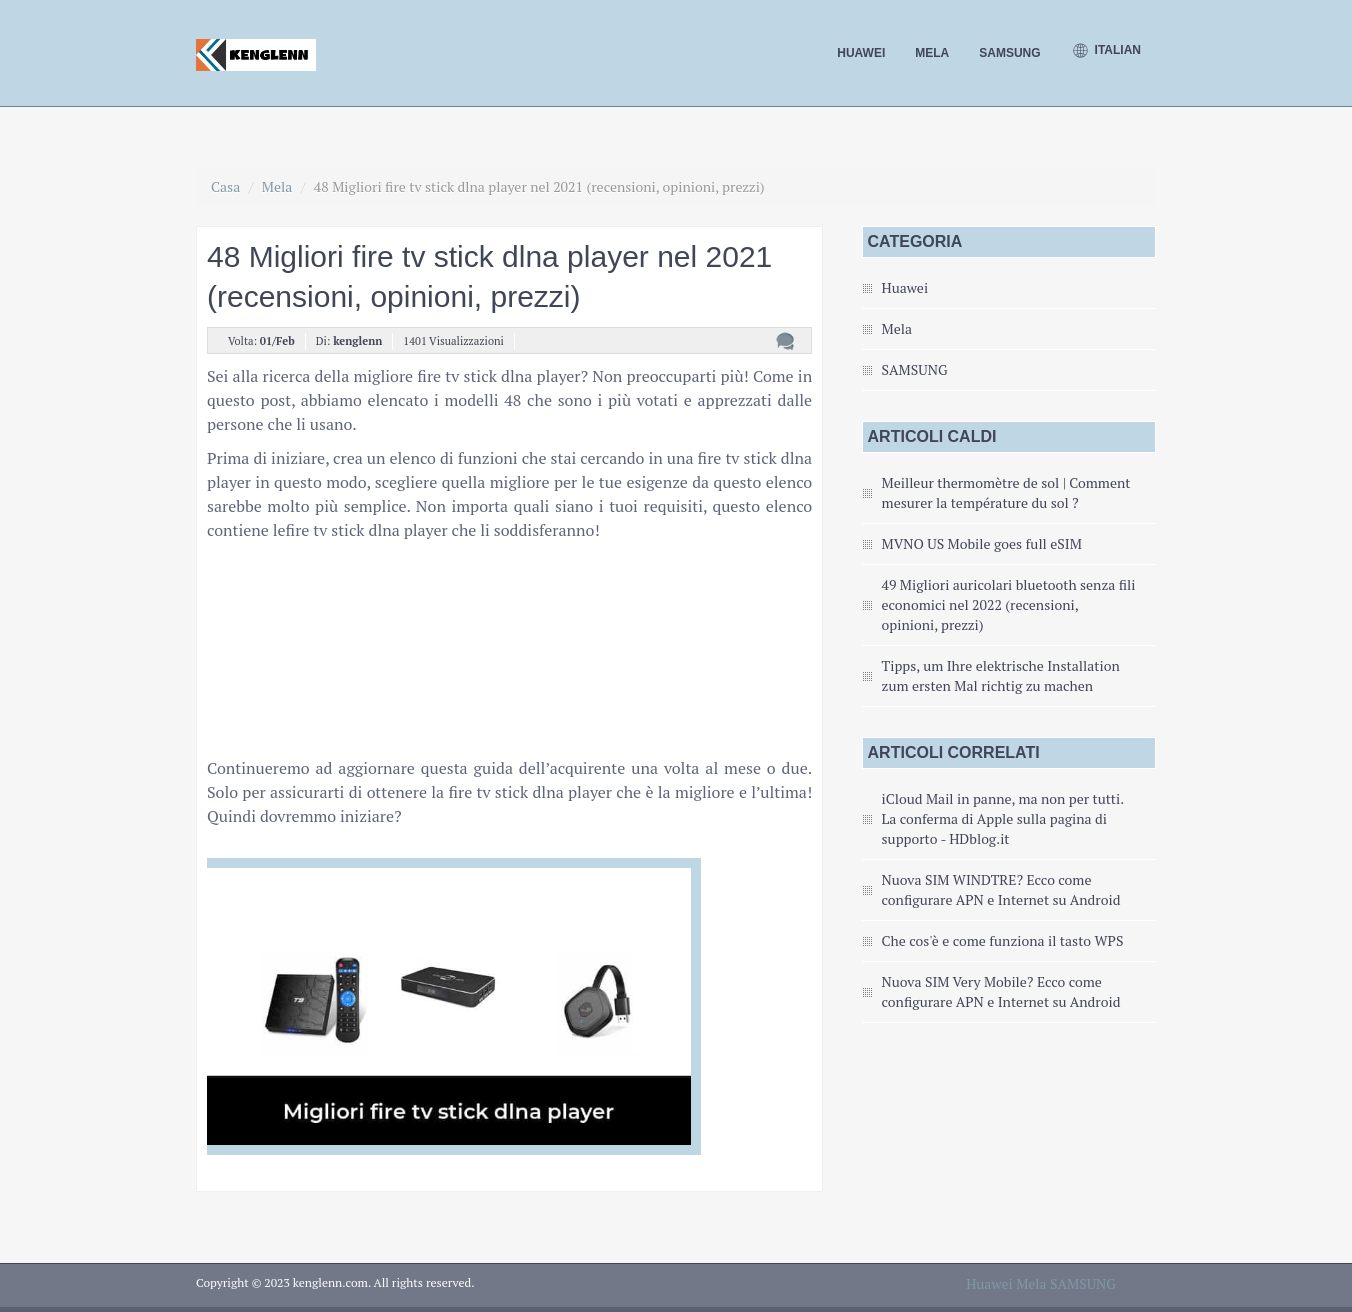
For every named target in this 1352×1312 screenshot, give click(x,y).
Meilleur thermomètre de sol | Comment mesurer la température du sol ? (1006, 492)
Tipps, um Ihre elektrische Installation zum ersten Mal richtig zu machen (1001, 675)
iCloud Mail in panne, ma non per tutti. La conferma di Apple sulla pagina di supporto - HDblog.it (1003, 818)
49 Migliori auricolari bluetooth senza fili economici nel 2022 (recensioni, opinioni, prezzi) (1009, 604)
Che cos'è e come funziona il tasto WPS (1003, 940)
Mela (932, 53)
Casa (225, 186)
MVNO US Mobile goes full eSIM (982, 543)
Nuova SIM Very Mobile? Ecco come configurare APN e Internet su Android (1001, 991)
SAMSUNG (1009, 53)
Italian (1106, 51)
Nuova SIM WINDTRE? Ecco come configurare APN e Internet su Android (1001, 889)
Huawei (861, 53)
